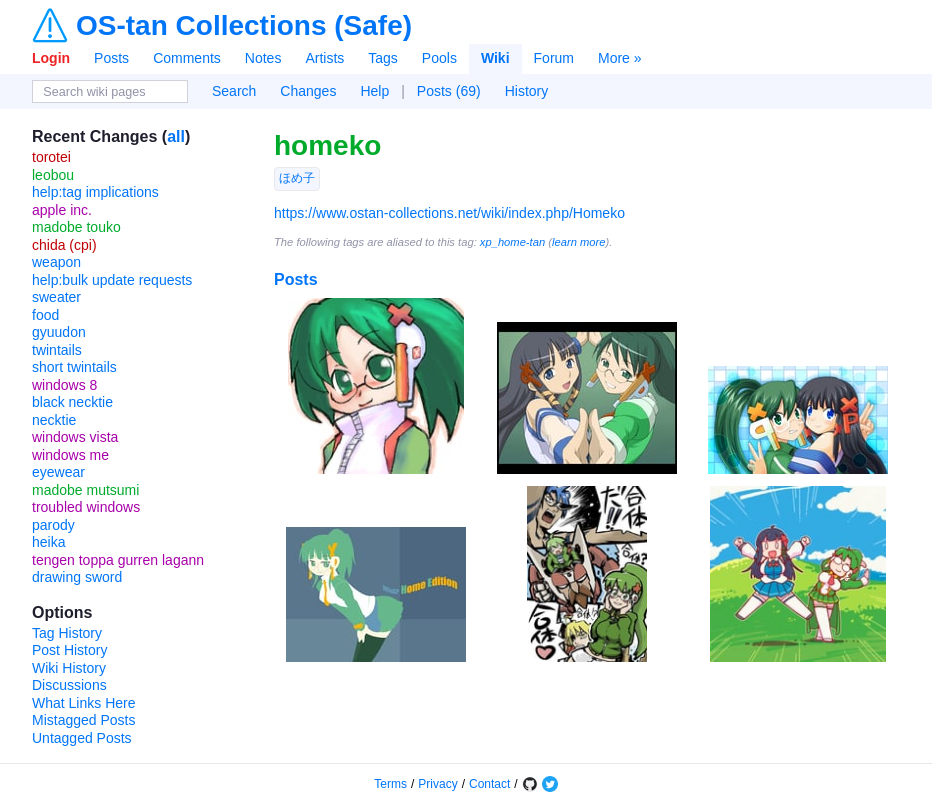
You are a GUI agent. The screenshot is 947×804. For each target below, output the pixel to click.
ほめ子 (297, 178)
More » (620, 58)
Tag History (67, 633)
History (527, 91)
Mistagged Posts (84, 720)
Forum (554, 58)
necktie (54, 420)
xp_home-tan (512, 242)
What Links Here (83, 703)
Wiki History (69, 668)
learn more (578, 242)
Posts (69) (449, 91)
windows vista (75, 437)
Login (51, 58)
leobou (53, 175)
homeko (327, 145)
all (176, 136)
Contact (489, 784)
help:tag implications (95, 192)
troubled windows (86, 507)
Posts (111, 58)
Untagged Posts (82, 738)
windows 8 (64, 385)
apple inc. (62, 210)
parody (53, 525)
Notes (263, 58)
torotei (51, 157)
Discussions (69, 685)
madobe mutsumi (85, 490)
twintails (57, 350)
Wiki (495, 58)
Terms (390, 784)
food (45, 315)
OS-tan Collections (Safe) (244, 26)
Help (374, 91)
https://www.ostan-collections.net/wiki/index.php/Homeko (449, 213)
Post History (69, 650)
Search (234, 91)
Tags (383, 58)
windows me (70, 455)
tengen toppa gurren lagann (118, 560)
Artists (324, 58)
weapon (56, 262)
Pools (439, 58)
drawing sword (77, 577)
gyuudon (59, 332)
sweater (56, 297)
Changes (308, 91)
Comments (187, 58)
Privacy (437, 784)
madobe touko (76, 227)
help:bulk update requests (112, 280)
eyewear (58, 472)
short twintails (74, 367)
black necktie (72, 402)
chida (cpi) (64, 245)
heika (48, 542)
